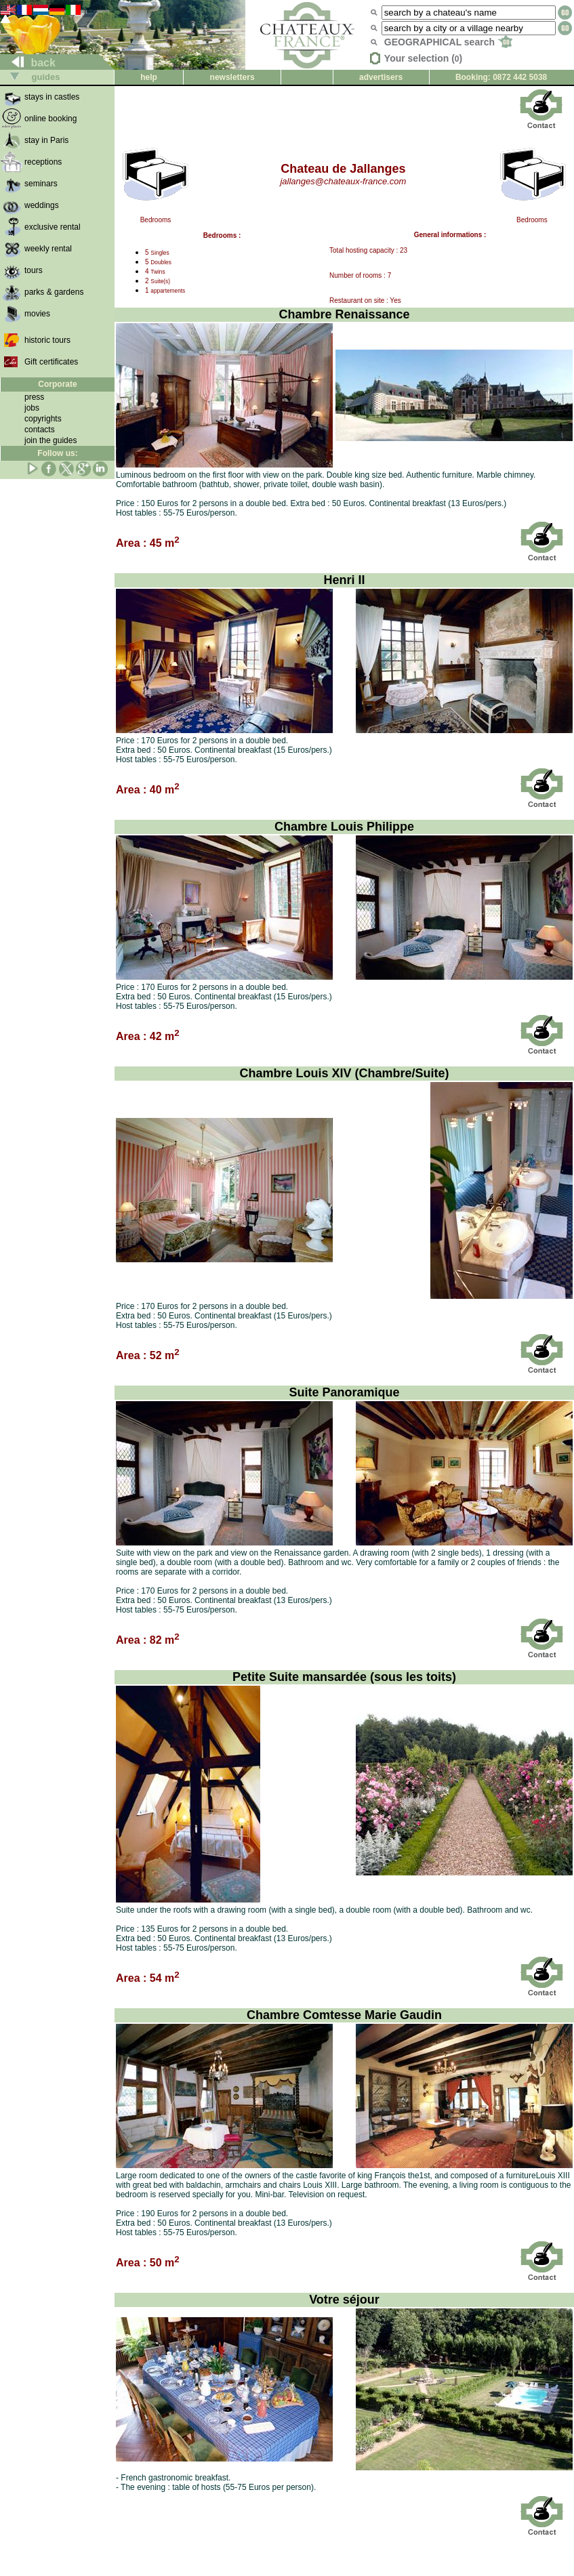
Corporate (57, 384)
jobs (31, 408)
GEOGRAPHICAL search (448, 42)
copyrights (43, 418)
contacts (39, 429)
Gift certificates (51, 362)
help (148, 77)
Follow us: (57, 453)
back (28, 62)
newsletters (232, 77)
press (34, 397)
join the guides (50, 440)
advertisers (381, 77)
